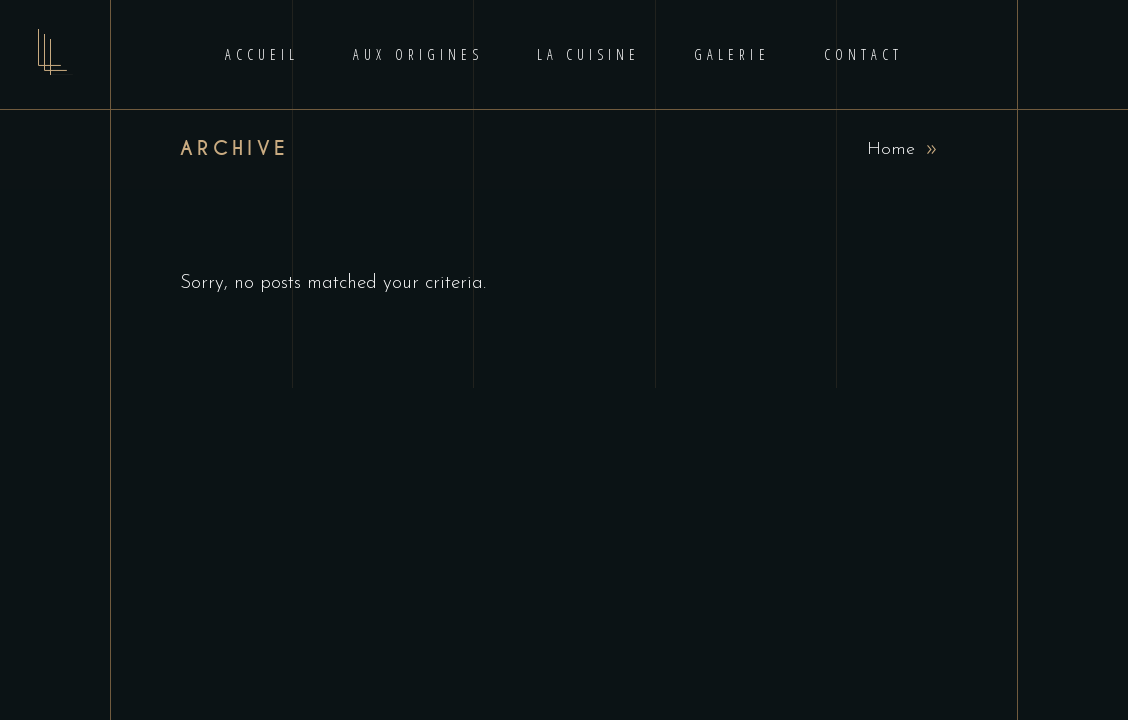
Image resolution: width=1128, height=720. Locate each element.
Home (891, 149)
